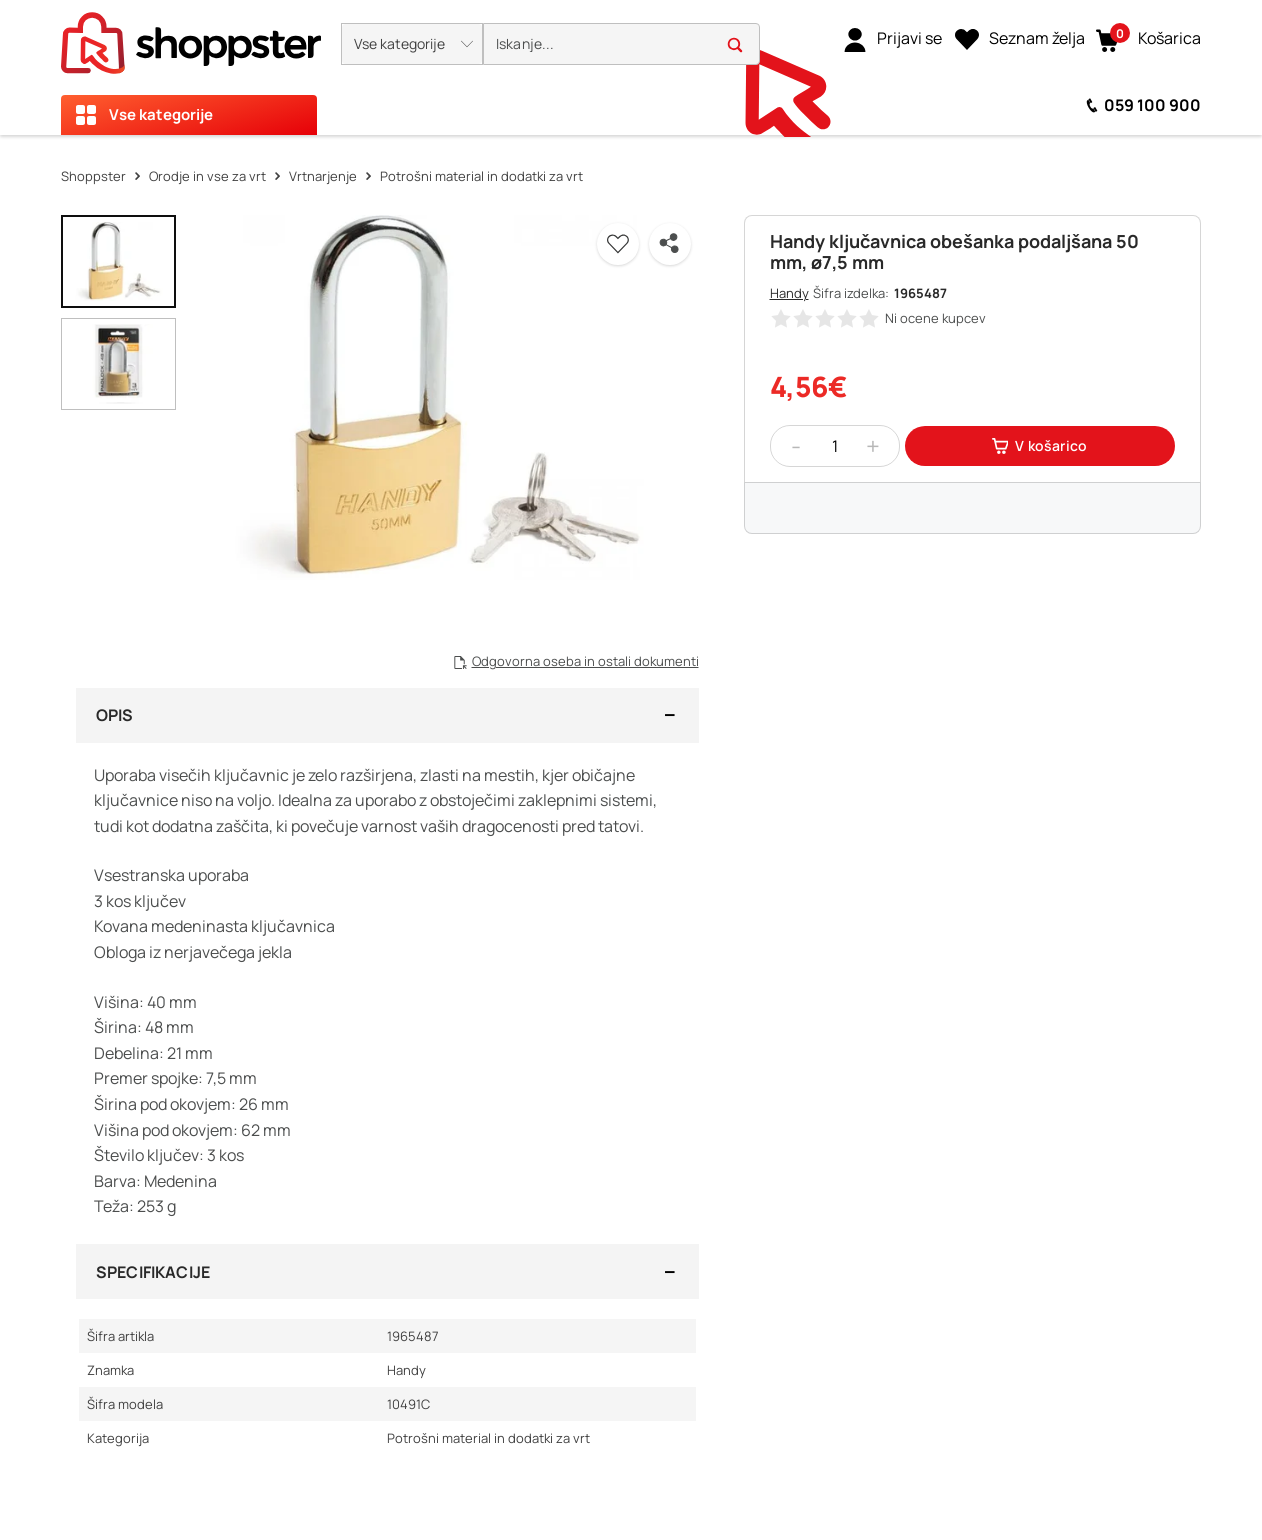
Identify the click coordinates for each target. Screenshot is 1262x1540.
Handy (789, 293)
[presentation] (631, 67)
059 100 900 (1152, 105)
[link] (892, 39)
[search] (621, 44)
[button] (412, 44)
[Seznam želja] (1020, 39)
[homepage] (191, 37)
